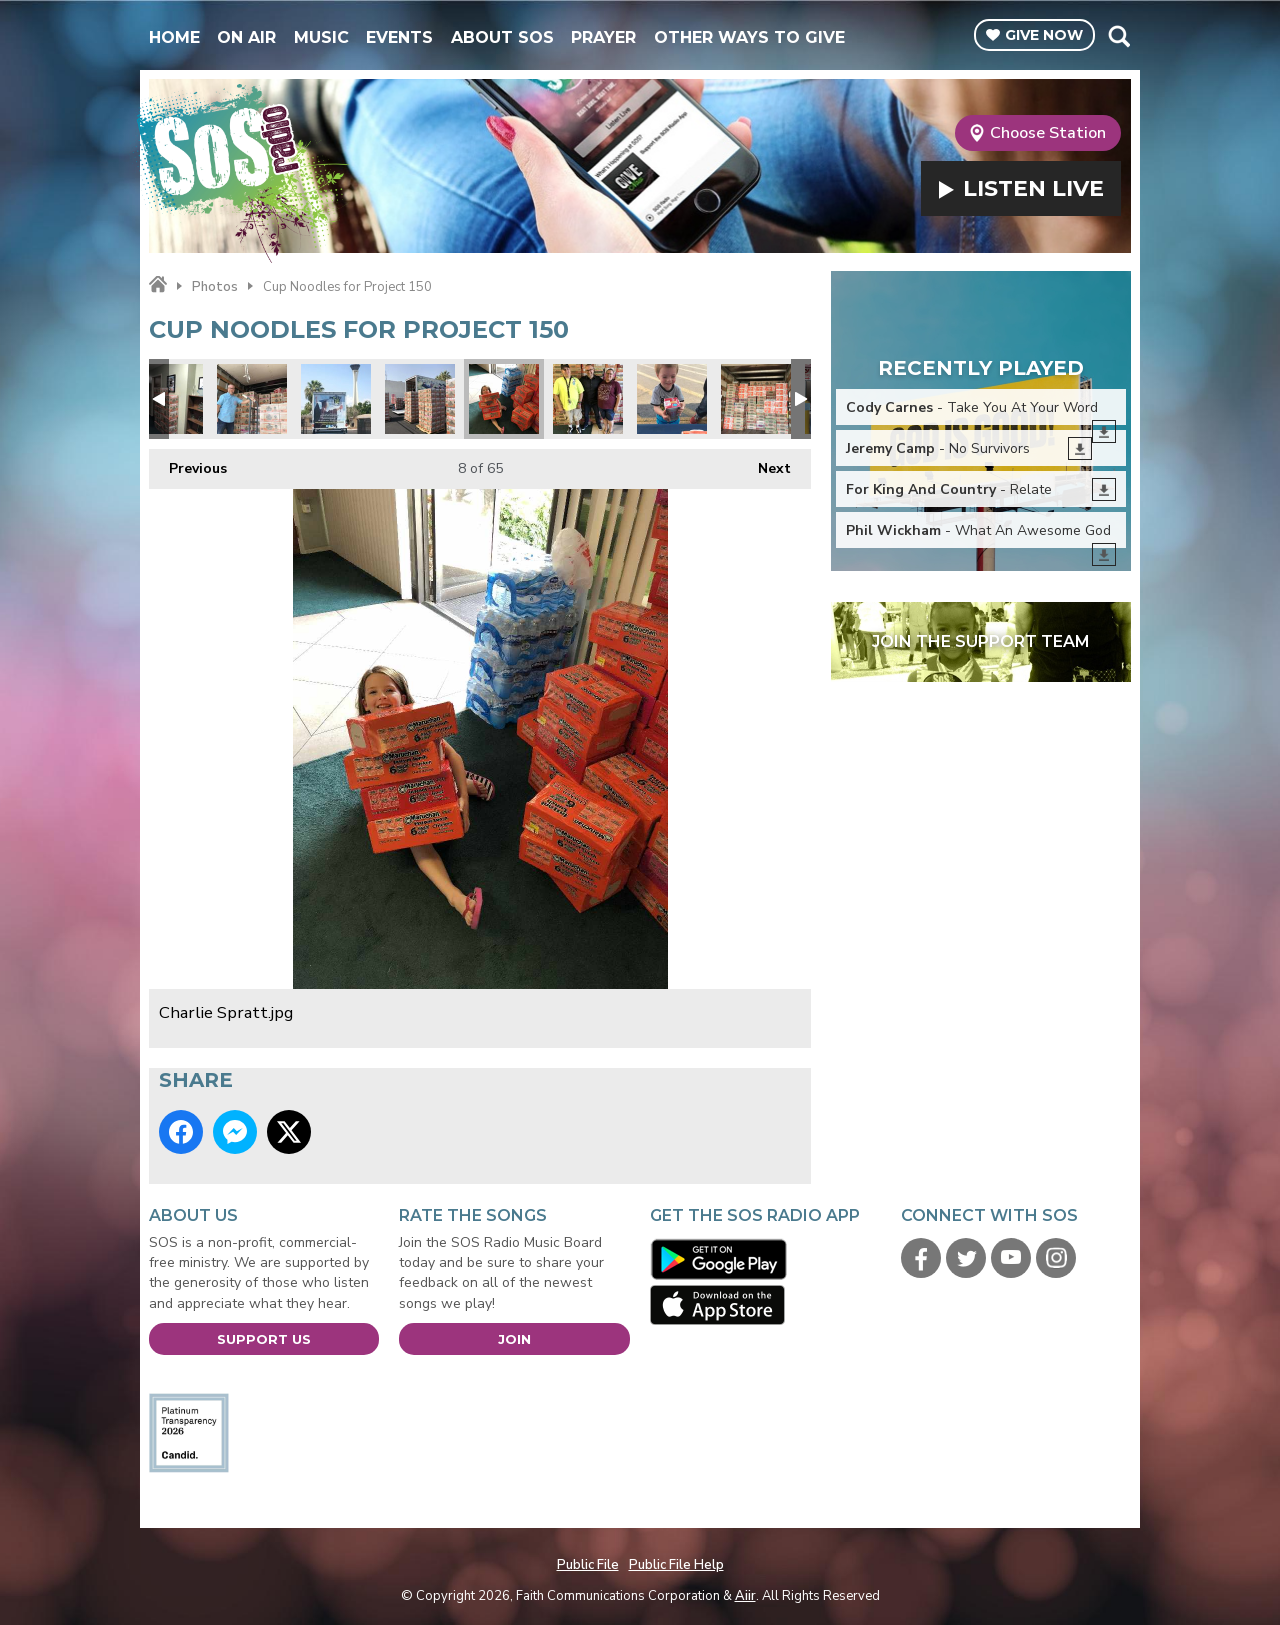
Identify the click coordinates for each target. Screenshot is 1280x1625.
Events (399, 37)
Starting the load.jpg (252, 399)
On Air (246, 37)
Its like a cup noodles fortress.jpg (420, 399)
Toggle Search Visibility (1118, 36)
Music (321, 37)
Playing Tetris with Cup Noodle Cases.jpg (756, 399)
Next (764, 463)
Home (174, 37)
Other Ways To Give (749, 37)
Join (514, 1339)
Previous (188, 463)
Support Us (264, 1339)
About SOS (502, 37)
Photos (215, 287)
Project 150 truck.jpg (336, 399)
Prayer (603, 37)
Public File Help (676, 1565)
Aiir (745, 1596)
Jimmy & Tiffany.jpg (588, 399)
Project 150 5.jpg (672, 399)
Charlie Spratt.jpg (504, 399)
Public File (588, 1565)
